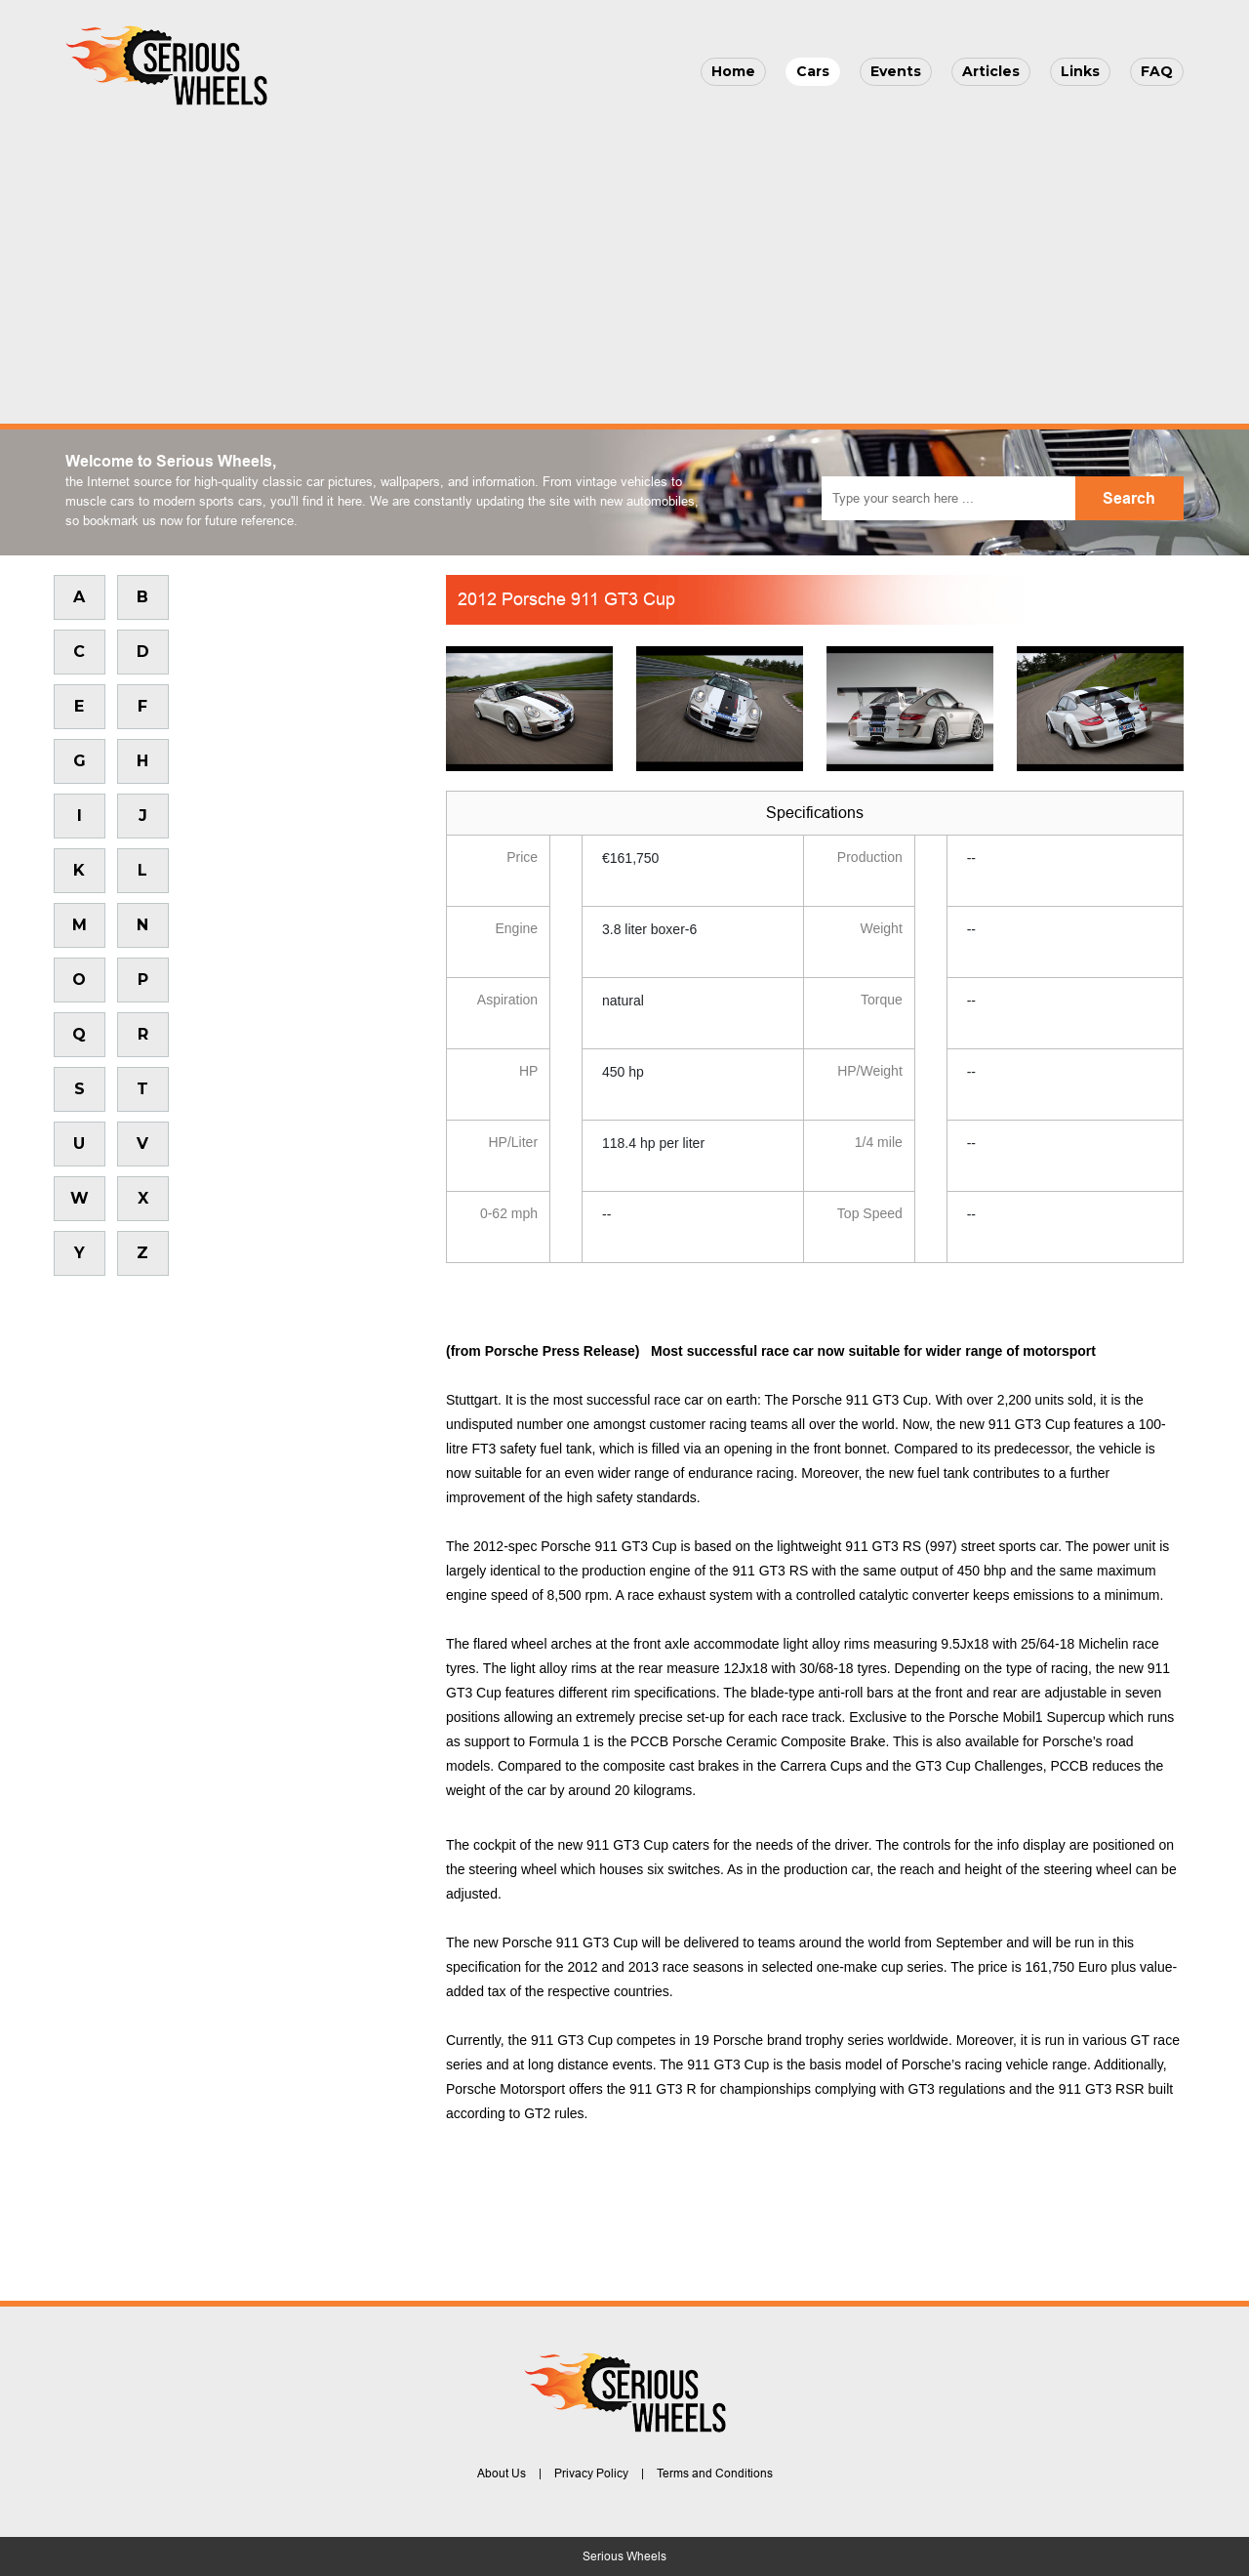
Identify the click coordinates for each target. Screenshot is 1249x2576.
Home (733, 71)
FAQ (1157, 71)
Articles (991, 71)
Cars (812, 71)
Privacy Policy (591, 2473)
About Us (501, 2473)
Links (1080, 71)
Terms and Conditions (715, 2473)
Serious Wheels (624, 2556)
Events (895, 71)
